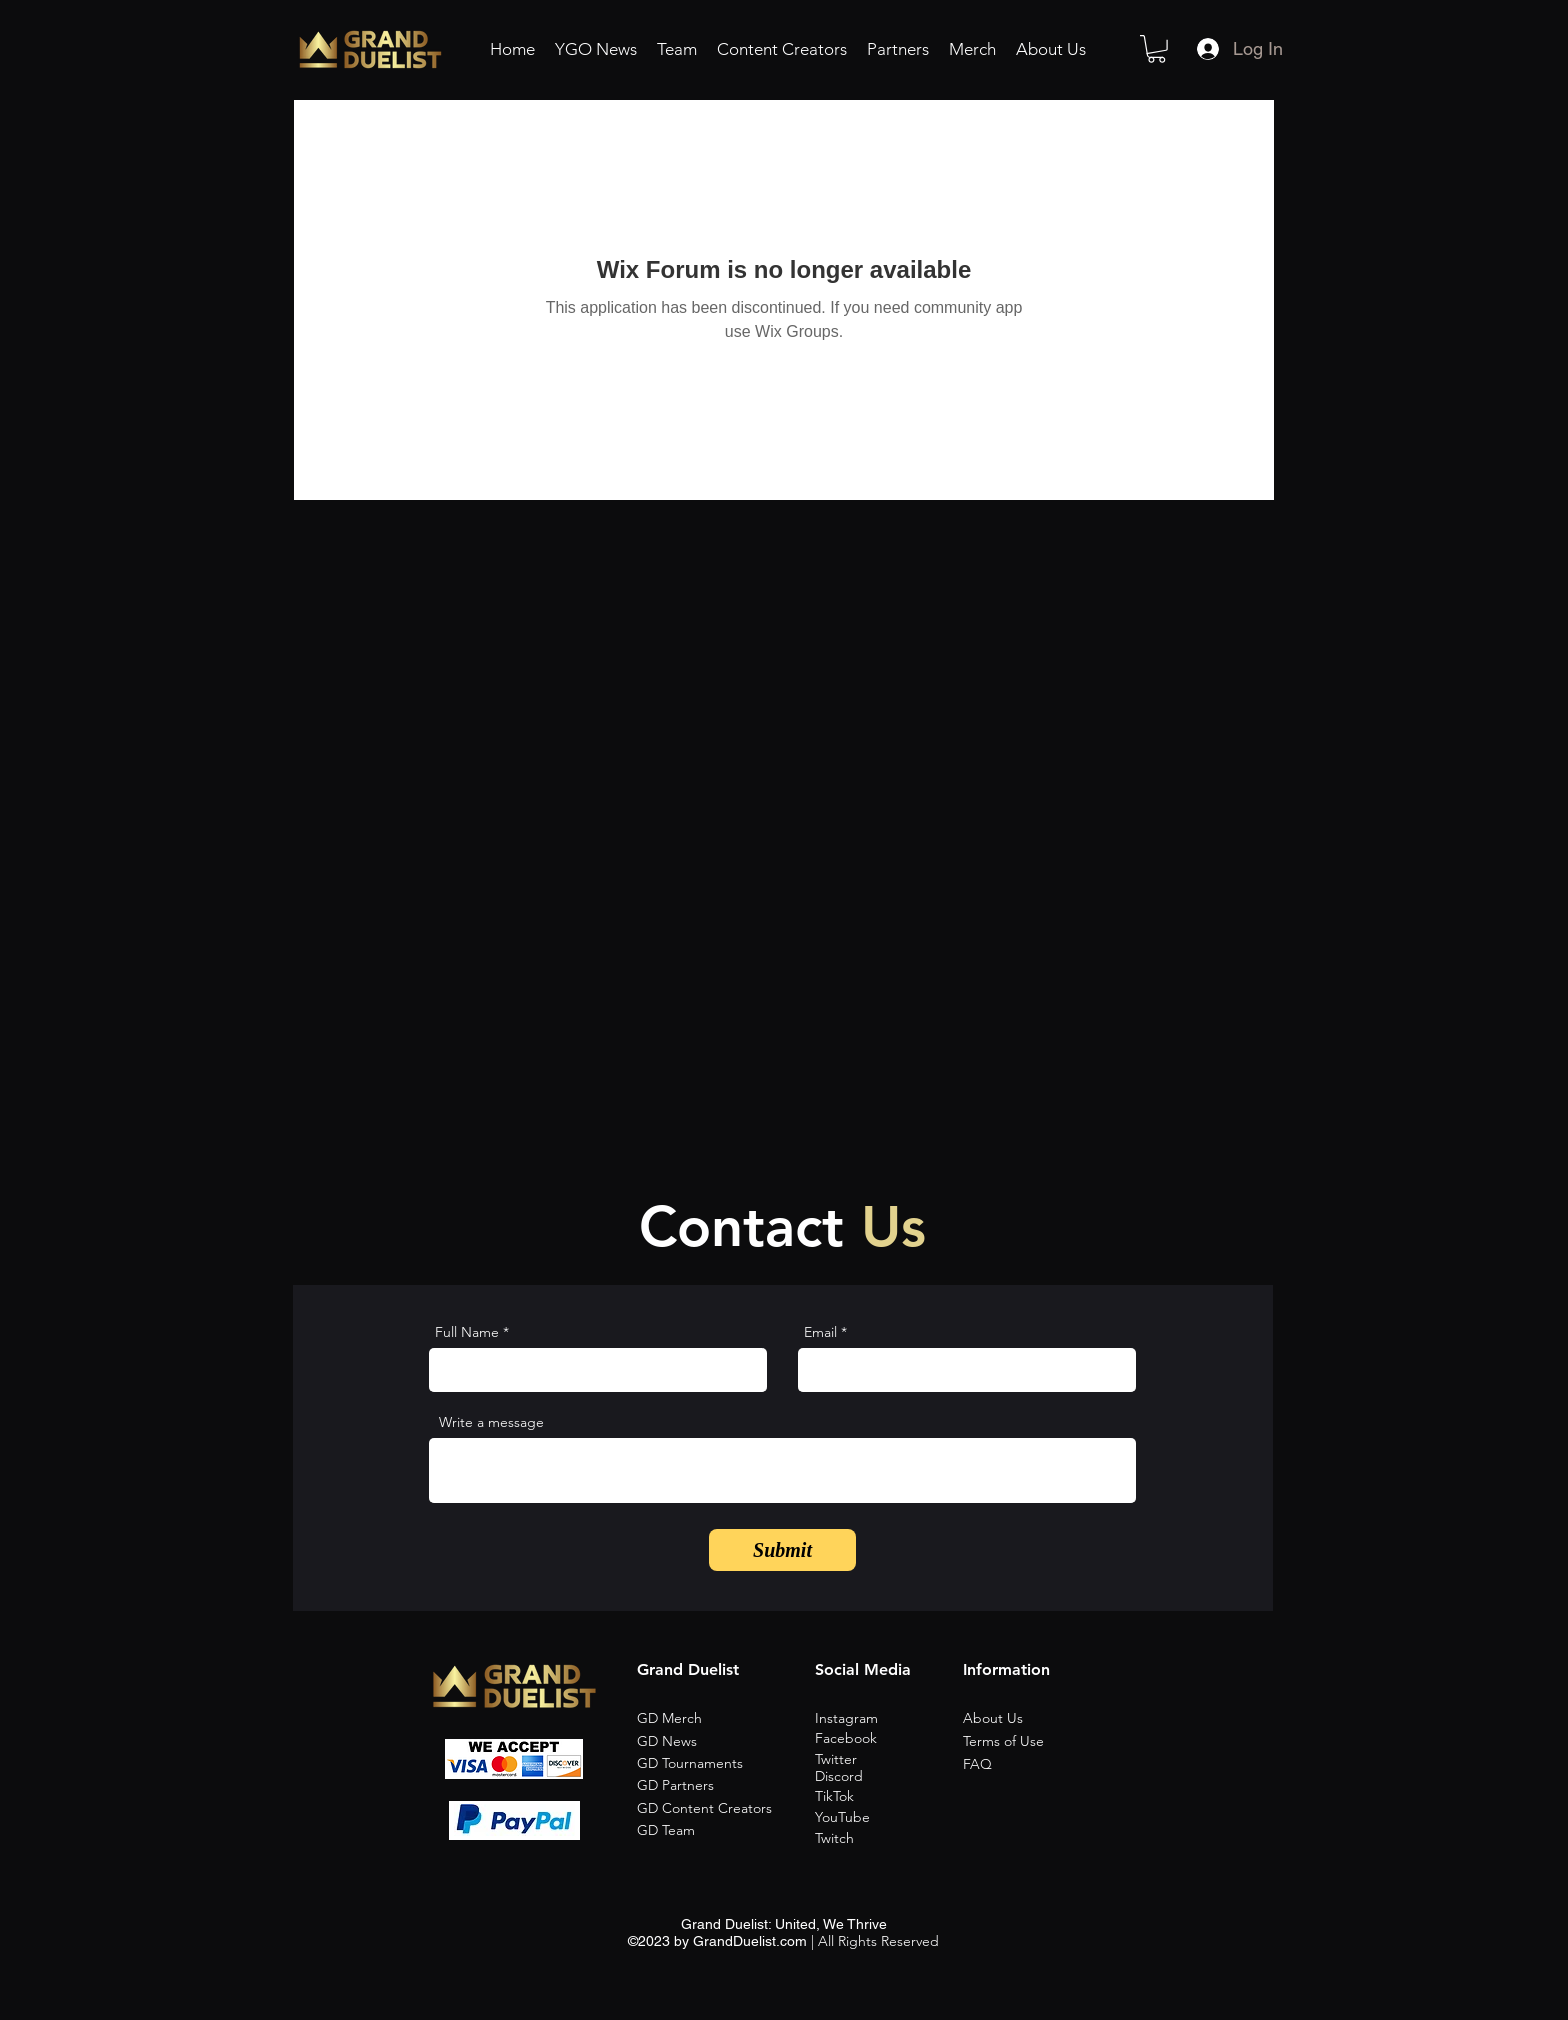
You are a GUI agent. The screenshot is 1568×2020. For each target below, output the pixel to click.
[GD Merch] (712, 1719)
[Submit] (782, 1550)
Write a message (491, 1422)
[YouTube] (887, 1818)
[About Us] (1040, 1719)
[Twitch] (887, 1839)
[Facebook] (887, 1739)
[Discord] (887, 1777)
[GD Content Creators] (712, 1809)
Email (820, 1332)
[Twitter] (887, 1760)
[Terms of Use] (1040, 1742)
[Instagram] (887, 1719)
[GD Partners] (712, 1786)
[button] (1156, 49)
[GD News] (712, 1742)
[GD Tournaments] (712, 1764)
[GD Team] (712, 1831)
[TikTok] (887, 1797)
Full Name (467, 1332)
